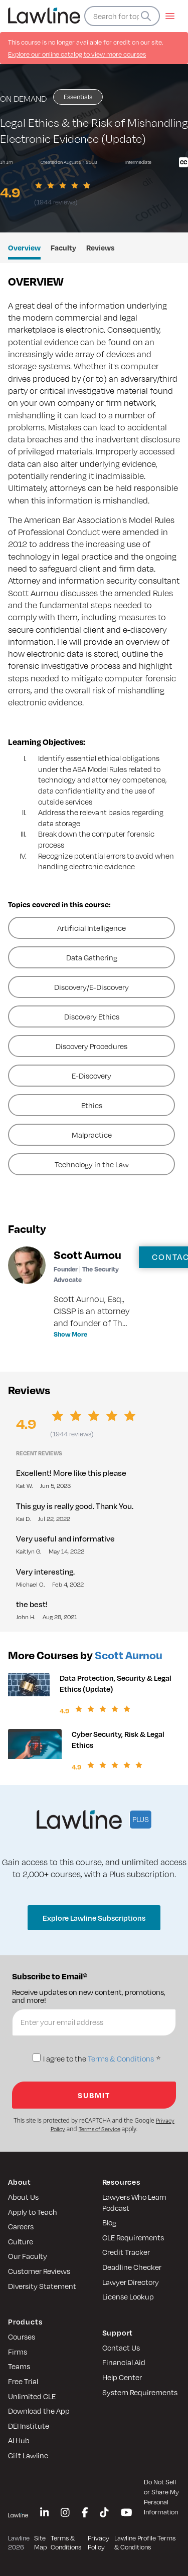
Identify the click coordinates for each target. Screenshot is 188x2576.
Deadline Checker (131, 2267)
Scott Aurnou (128, 1655)
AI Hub (19, 2440)
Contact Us (121, 2348)
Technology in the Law (92, 1164)
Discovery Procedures (91, 1046)
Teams (19, 2366)
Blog (109, 2222)
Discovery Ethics (91, 1016)
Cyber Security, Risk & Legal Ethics (118, 1739)
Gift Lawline (28, 2455)
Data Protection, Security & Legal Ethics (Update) (115, 1683)
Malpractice (92, 1135)
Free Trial (23, 2381)
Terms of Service (99, 2129)
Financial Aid (123, 2362)
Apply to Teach (32, 2212)
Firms (17, 2352)
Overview (24, 247)
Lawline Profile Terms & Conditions (144, 2542)
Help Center (122, 2377)
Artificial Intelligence (91, 928)
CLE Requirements (133, 2237)
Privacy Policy (98, 2542)
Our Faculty (27, 2256)
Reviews (100, 247)
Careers (21, 2226)
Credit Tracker (126, 2252)
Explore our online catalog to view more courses (77, 54)
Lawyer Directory (130, 2282)
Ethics (91, 1105)
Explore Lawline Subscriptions (94, 1917)
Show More (70, 1334)
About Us (23, 2197)
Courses (21, 2337)
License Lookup (128, 2296)
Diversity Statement (42, 2286)
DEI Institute (28, 2426)
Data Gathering (91, 957)
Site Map (40, 2542)
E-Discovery (91, 1076)
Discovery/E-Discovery (91, 987)
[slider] (64, 185)
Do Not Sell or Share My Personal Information (161, 2496)
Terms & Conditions (121, 2058)
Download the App (39, 2411)
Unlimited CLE (32, 2396)
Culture (20, 2241)
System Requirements (139, 2392)
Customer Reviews (39, 2271)
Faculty (63, 247)
